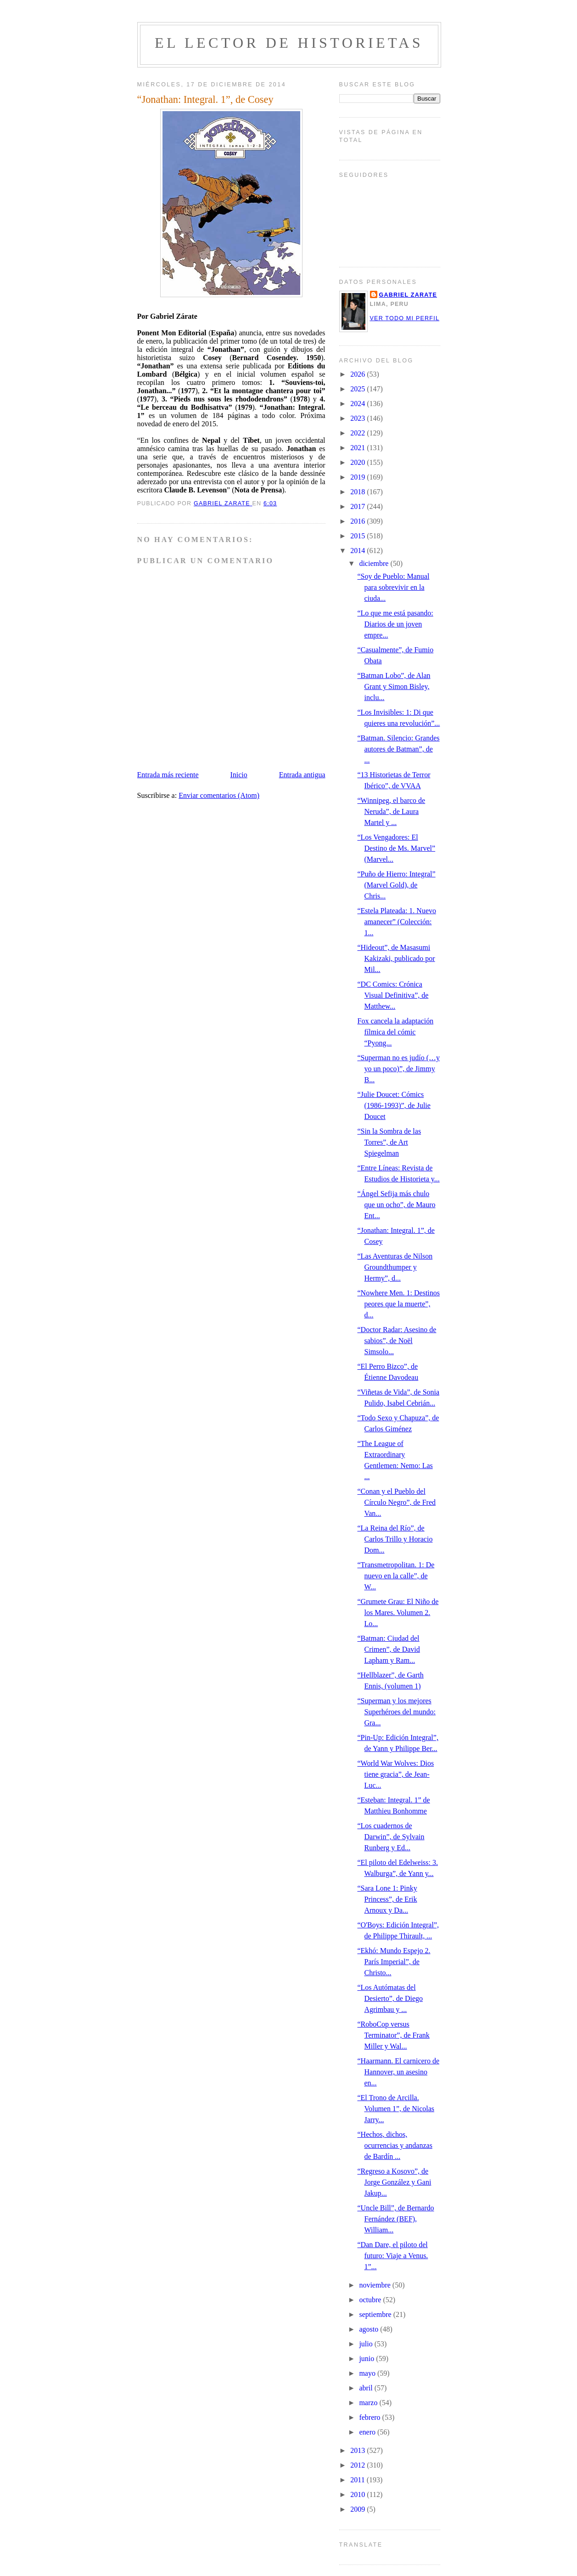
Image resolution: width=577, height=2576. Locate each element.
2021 (358, 448)
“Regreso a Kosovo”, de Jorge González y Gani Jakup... (394, 2182)
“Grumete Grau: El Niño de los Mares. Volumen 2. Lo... (397, 1612)
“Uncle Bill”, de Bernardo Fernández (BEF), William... (395, 2219)
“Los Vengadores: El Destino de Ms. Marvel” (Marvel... (396, 848)
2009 (358, 2509)
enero (368, 2432)
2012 (358, 2465)
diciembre (374, 563)
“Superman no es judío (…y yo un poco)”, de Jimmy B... (398, 1069)
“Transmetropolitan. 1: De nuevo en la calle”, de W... (395, 1576)
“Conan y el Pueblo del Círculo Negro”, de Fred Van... (396, 1502)
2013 (358, 2450)
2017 (358, 506)
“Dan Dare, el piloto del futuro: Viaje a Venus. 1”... (392, 2256)
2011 (358, 2480)
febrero (370, 2417)
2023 (358, 418)
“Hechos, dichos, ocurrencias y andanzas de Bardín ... (394, 2145)
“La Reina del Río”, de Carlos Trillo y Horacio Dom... (394, 1539)
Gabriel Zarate (408, 295)
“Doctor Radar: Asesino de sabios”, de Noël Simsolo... (396, 1341)
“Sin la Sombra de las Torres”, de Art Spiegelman (389, 1142)
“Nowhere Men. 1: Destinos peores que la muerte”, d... (398, 1304)
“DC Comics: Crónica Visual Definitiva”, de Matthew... (392, 995)
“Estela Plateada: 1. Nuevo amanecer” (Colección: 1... (396, 922)
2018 (358, 492)
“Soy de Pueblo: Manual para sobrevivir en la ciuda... (393, 587)
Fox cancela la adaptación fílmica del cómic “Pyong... (395, 1032)
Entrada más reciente (168, 775)
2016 (358, 521)
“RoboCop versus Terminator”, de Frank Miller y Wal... (393, 2035)
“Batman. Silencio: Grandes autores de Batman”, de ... (398, 749)
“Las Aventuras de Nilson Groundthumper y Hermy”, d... (394, 1267)
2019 (358, 477)
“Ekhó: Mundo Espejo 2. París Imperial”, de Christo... (393, 1962)
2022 (358, 433)
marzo (369, 2403)
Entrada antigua (302, 775)
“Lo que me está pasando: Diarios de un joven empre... (395, 624)
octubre (371, 2300)
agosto (369, 2329)
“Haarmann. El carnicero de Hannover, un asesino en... (398, 2072)
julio (366, 2344)
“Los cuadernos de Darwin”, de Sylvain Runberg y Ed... (390, 1837)
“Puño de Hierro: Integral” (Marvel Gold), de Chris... (396, 885)
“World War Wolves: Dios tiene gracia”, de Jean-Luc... (395, 1774)
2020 (358, 462)
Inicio (238, 775)
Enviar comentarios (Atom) (219, 795)
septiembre (376, 2314)
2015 (358, 536)
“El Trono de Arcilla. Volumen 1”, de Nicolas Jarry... (395, 2109)
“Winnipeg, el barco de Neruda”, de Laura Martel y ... (391, 811)
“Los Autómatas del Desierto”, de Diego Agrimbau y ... (390, 1998)
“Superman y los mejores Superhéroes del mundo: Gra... (396, 1712)
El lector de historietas (289, 42)
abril (366, 2388)
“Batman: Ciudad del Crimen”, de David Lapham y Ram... (388, 1649)
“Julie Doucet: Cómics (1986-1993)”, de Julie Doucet (393, 1105)
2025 (358, 389)
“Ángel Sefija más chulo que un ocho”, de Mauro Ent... (396, 1205)
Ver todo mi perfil (405, 318)
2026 (358, 374)
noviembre (375, 2285)
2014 (358, 550)
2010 (358, 2494)
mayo (368, 2373)
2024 (358, 403)
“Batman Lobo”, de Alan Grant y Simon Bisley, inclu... (393, 686)
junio (367, 2358)
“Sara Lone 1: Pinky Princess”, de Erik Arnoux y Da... (387, 1899)
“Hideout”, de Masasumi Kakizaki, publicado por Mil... (396, 958)
